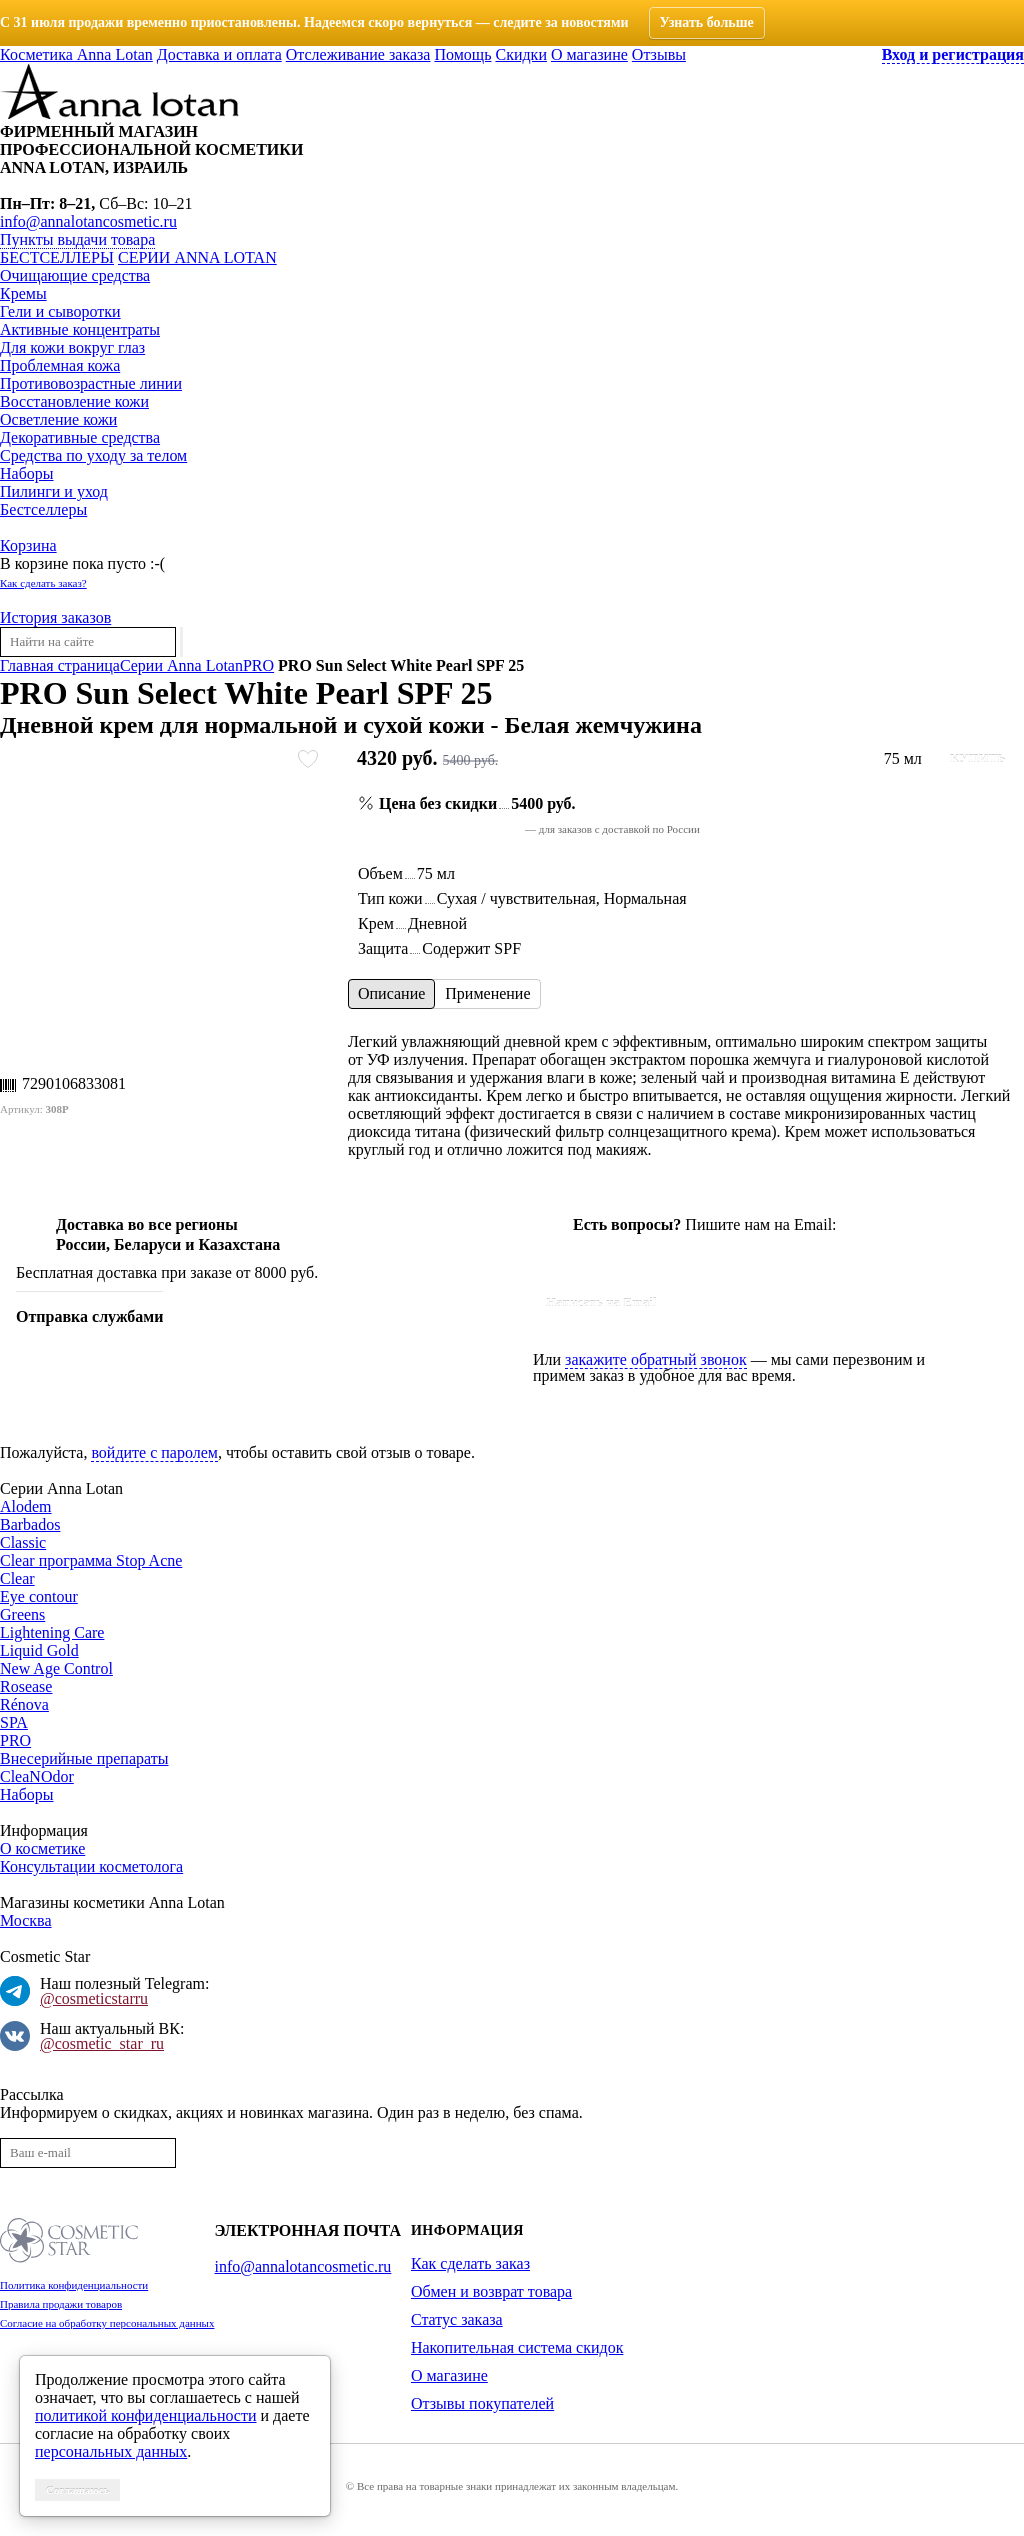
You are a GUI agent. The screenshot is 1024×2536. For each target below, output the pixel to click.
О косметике (42, 1848)
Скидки (520, 54)
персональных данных (111, 2451)
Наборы (27, 473)
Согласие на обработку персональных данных (107, 2323)
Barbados (30, 1524)
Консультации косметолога (91, 1866)
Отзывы (659, 54)
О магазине (589, 54)
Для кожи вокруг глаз (72, 347)
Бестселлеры (57, 257)
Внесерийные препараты (84, 1758)
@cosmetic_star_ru (102, 2043)
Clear (17, 1578)
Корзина (28, 545)
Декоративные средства (80, 437)
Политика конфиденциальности (74, 2285)
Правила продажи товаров (61, 2304)
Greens (22, 1614)
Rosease (26, 1686)
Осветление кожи (58, 419)
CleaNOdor (37, 1776)
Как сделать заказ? (43, 583)
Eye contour (39, 1596)
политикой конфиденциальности (146, 2415)
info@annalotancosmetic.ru (88, 221)
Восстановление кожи (74, 401)
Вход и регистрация (953, 54)
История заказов (55, 617)
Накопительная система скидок (517, 2347)
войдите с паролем (154, 1452)
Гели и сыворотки (60, 311)
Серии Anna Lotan (197, 257)
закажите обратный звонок (656, 1359)
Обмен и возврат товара (491, 2291)
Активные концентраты (80, 329)
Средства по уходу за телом (93, 455)
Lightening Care (52, 1632)
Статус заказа (457, 2319)
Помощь (462, 54)
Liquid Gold (39, 1650)
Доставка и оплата (219, 54)
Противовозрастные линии (91, 383)
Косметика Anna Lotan (76, 54)
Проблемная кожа (60, 365)
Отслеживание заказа (358, 54)
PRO (15, 1740)
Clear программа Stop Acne (91, 1560)
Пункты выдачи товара (77, 239)
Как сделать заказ (470, 2263)
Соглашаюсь (77, 2490)
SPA (14, 1722)
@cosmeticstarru (94, 1998)
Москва (26, 1920)
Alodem (26, 1506)
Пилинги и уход (54, 491)
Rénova (24, 1704)
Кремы (23, 293)
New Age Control (56, 1668)
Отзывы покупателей (482, 2403)
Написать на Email (601, 1302)
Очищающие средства (75, 275)
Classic (23, 1542)
